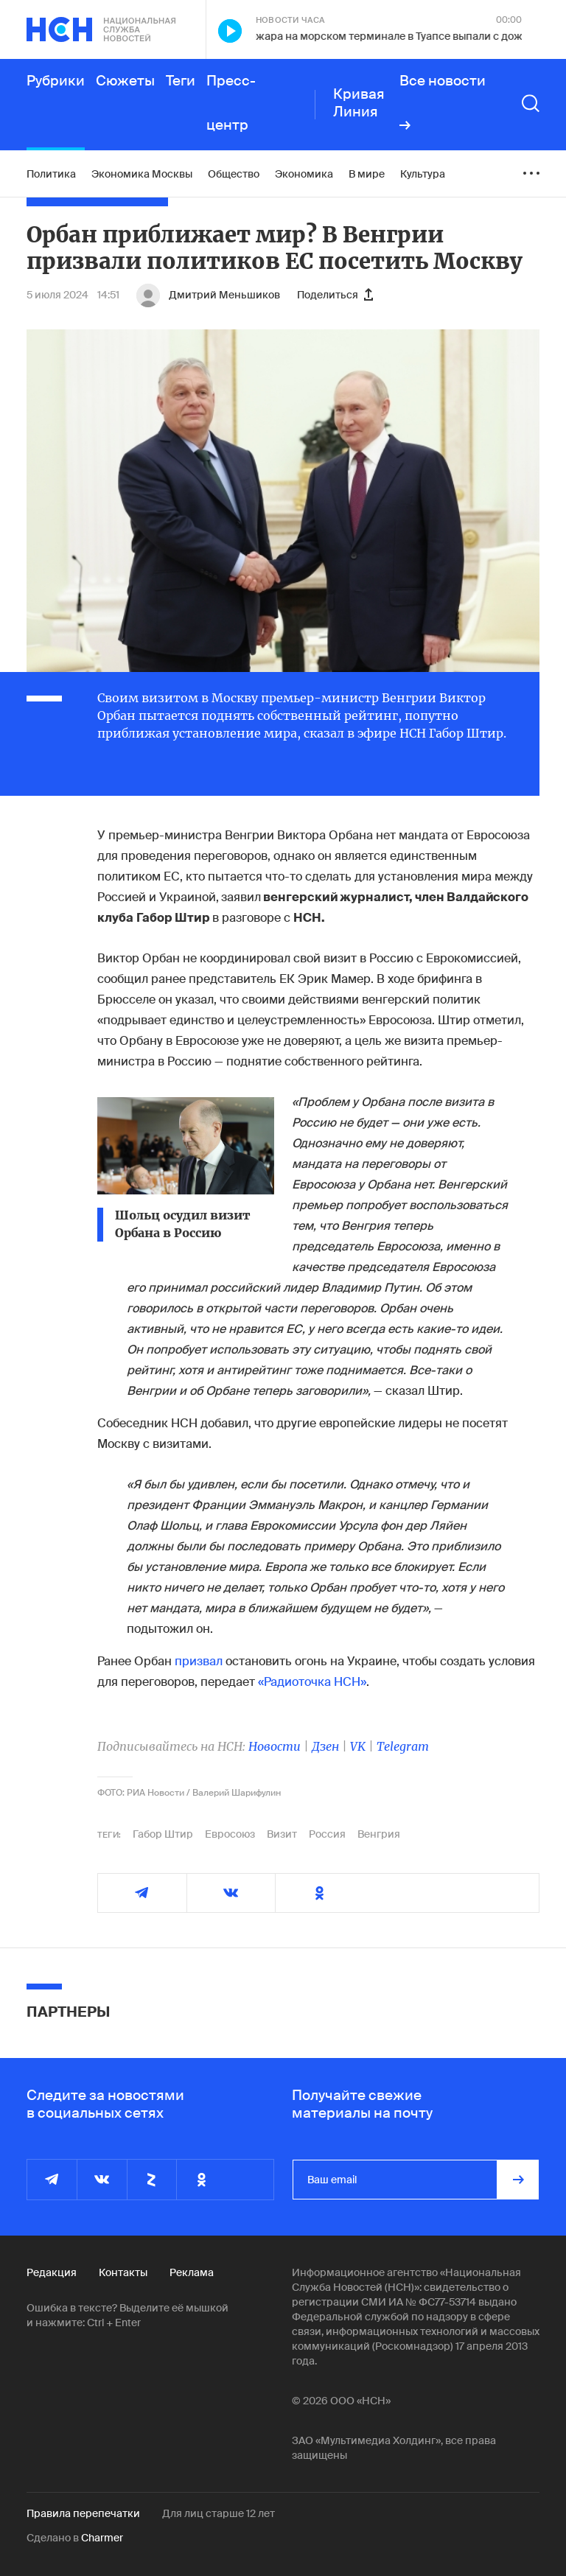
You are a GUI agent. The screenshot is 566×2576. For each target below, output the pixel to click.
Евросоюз (230, 1834)
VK (358, 1746)
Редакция (52, 2272)
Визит (282, 1834)
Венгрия (378, 1834)
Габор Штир (163, 1834)
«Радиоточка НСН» (312, 1682)
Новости (274, 1746)
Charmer (102, 2537)
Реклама (192, 2272)
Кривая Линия (359, 103)
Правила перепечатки (83, 2513)
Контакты (123, 2272)
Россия (327, 1834)
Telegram (403, 1746)
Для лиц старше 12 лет (218, 2513)
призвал (199, 1661)
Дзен (325, 1746)
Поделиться (335, 294)
